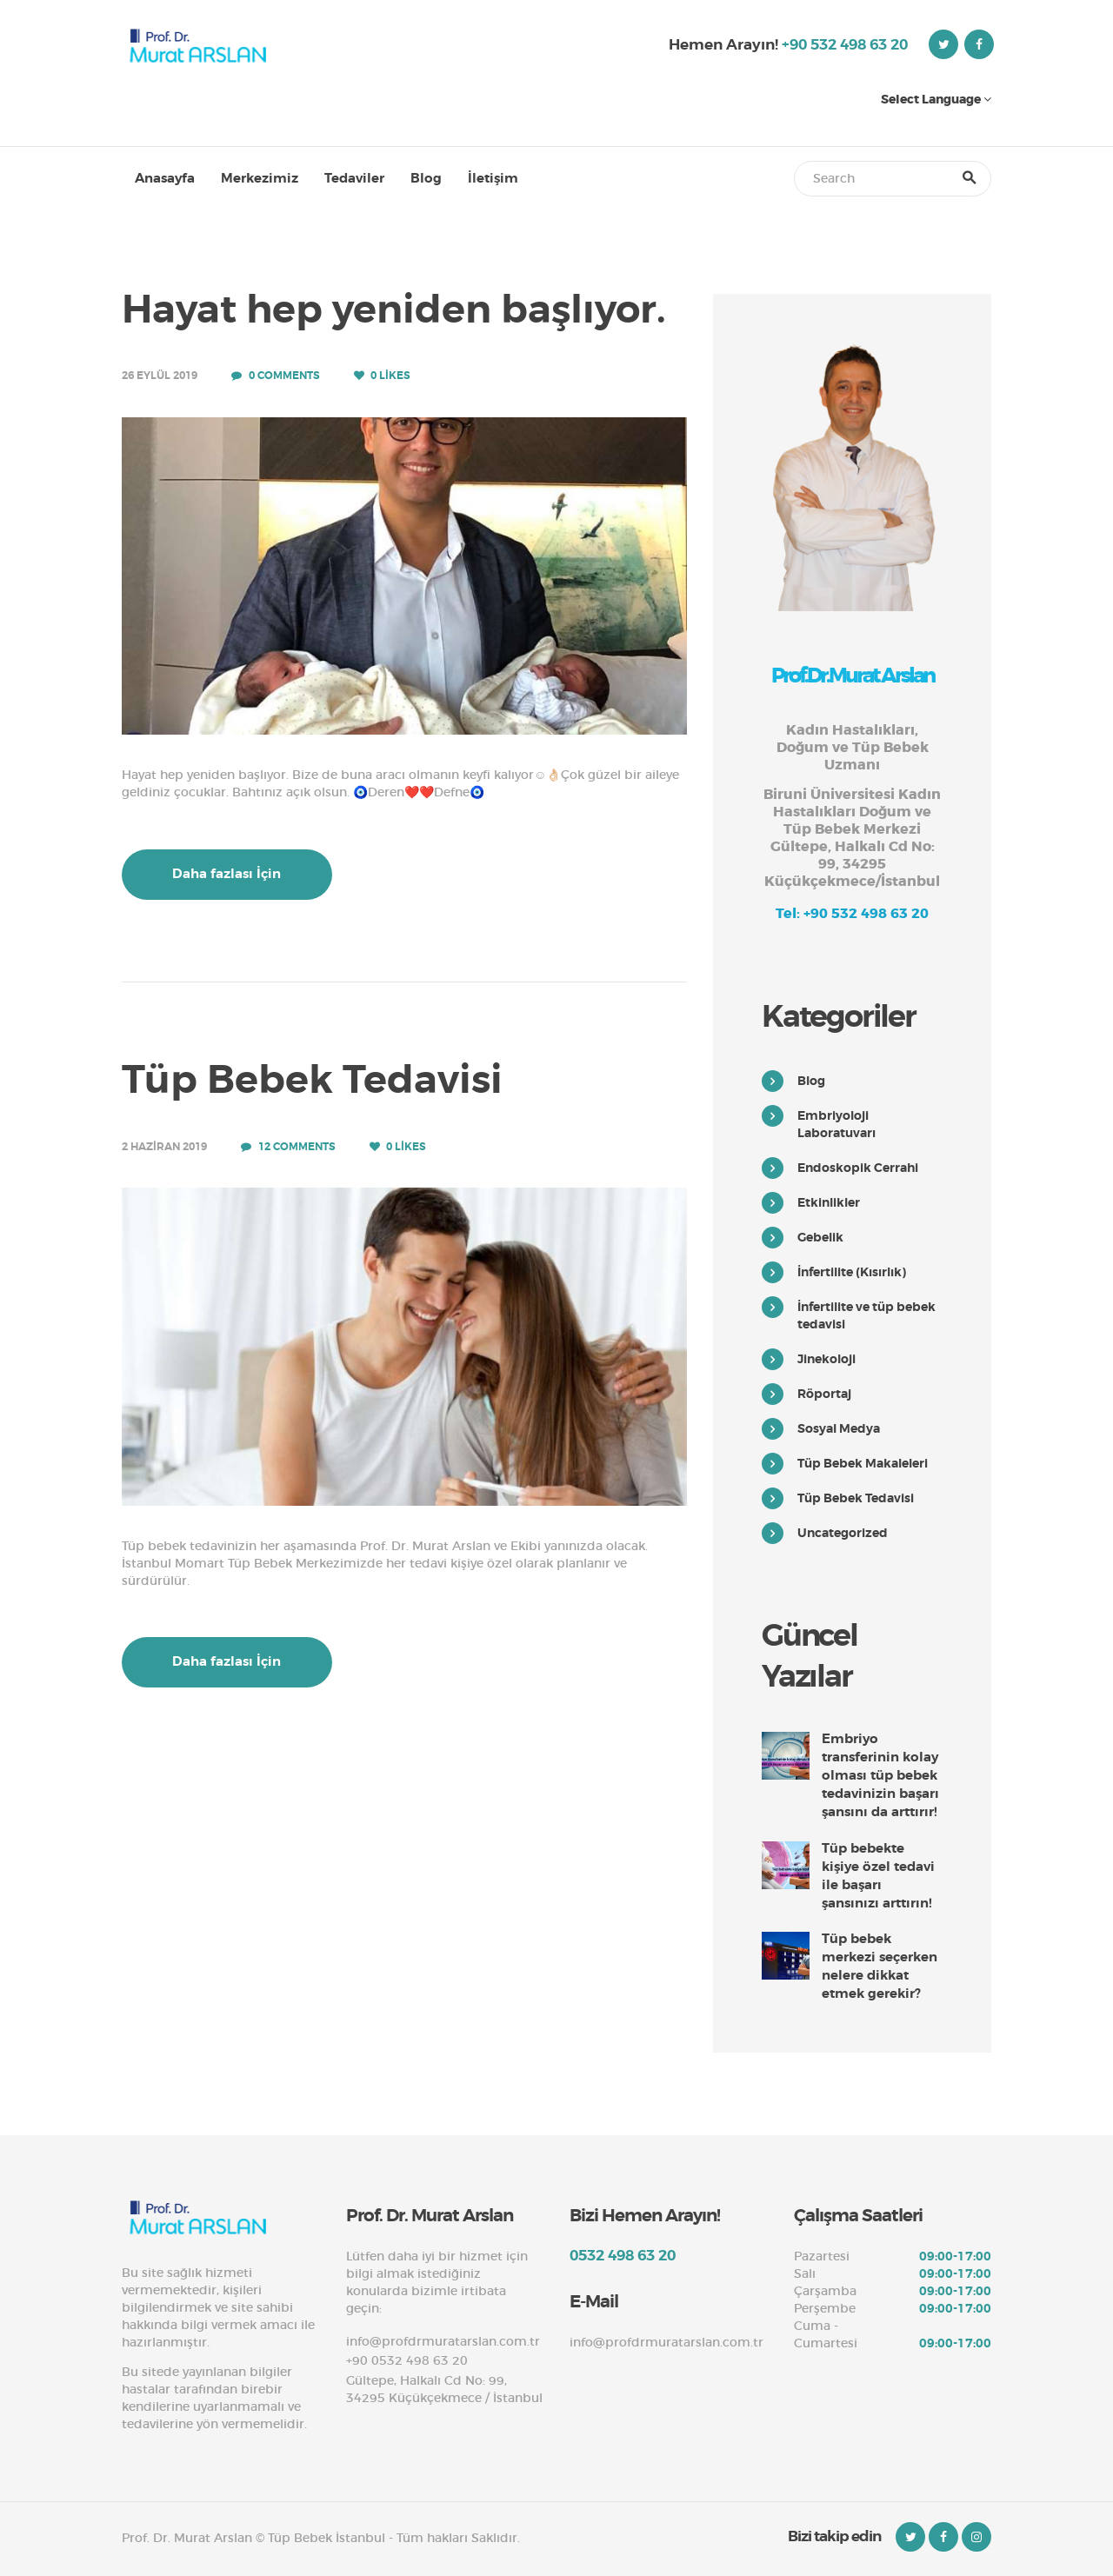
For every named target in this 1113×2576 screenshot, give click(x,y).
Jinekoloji (826, 1359)
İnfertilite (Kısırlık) (851, 1272)
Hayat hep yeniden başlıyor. (394, 310)
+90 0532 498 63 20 (407, 2360)
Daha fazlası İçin (226, 873)
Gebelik (820, 1237)
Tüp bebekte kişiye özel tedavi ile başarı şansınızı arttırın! (878, 1876)
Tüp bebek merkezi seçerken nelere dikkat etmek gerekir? (879, 1966)
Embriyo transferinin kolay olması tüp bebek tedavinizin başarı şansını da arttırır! (880, 1775)
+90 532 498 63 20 (845, 44)
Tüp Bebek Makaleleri (862, 1463)
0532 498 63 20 (623, 2255)
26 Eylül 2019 (159, 376)
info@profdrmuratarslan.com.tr (443, 2341)
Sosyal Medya (838, 1428)
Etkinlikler (828, 1202)
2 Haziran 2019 (164, 1147)
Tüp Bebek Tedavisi (312, 1080)
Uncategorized (842, 1533)
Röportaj (824, 1393)
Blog (811, 1080)
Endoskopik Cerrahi (857, 1167)
